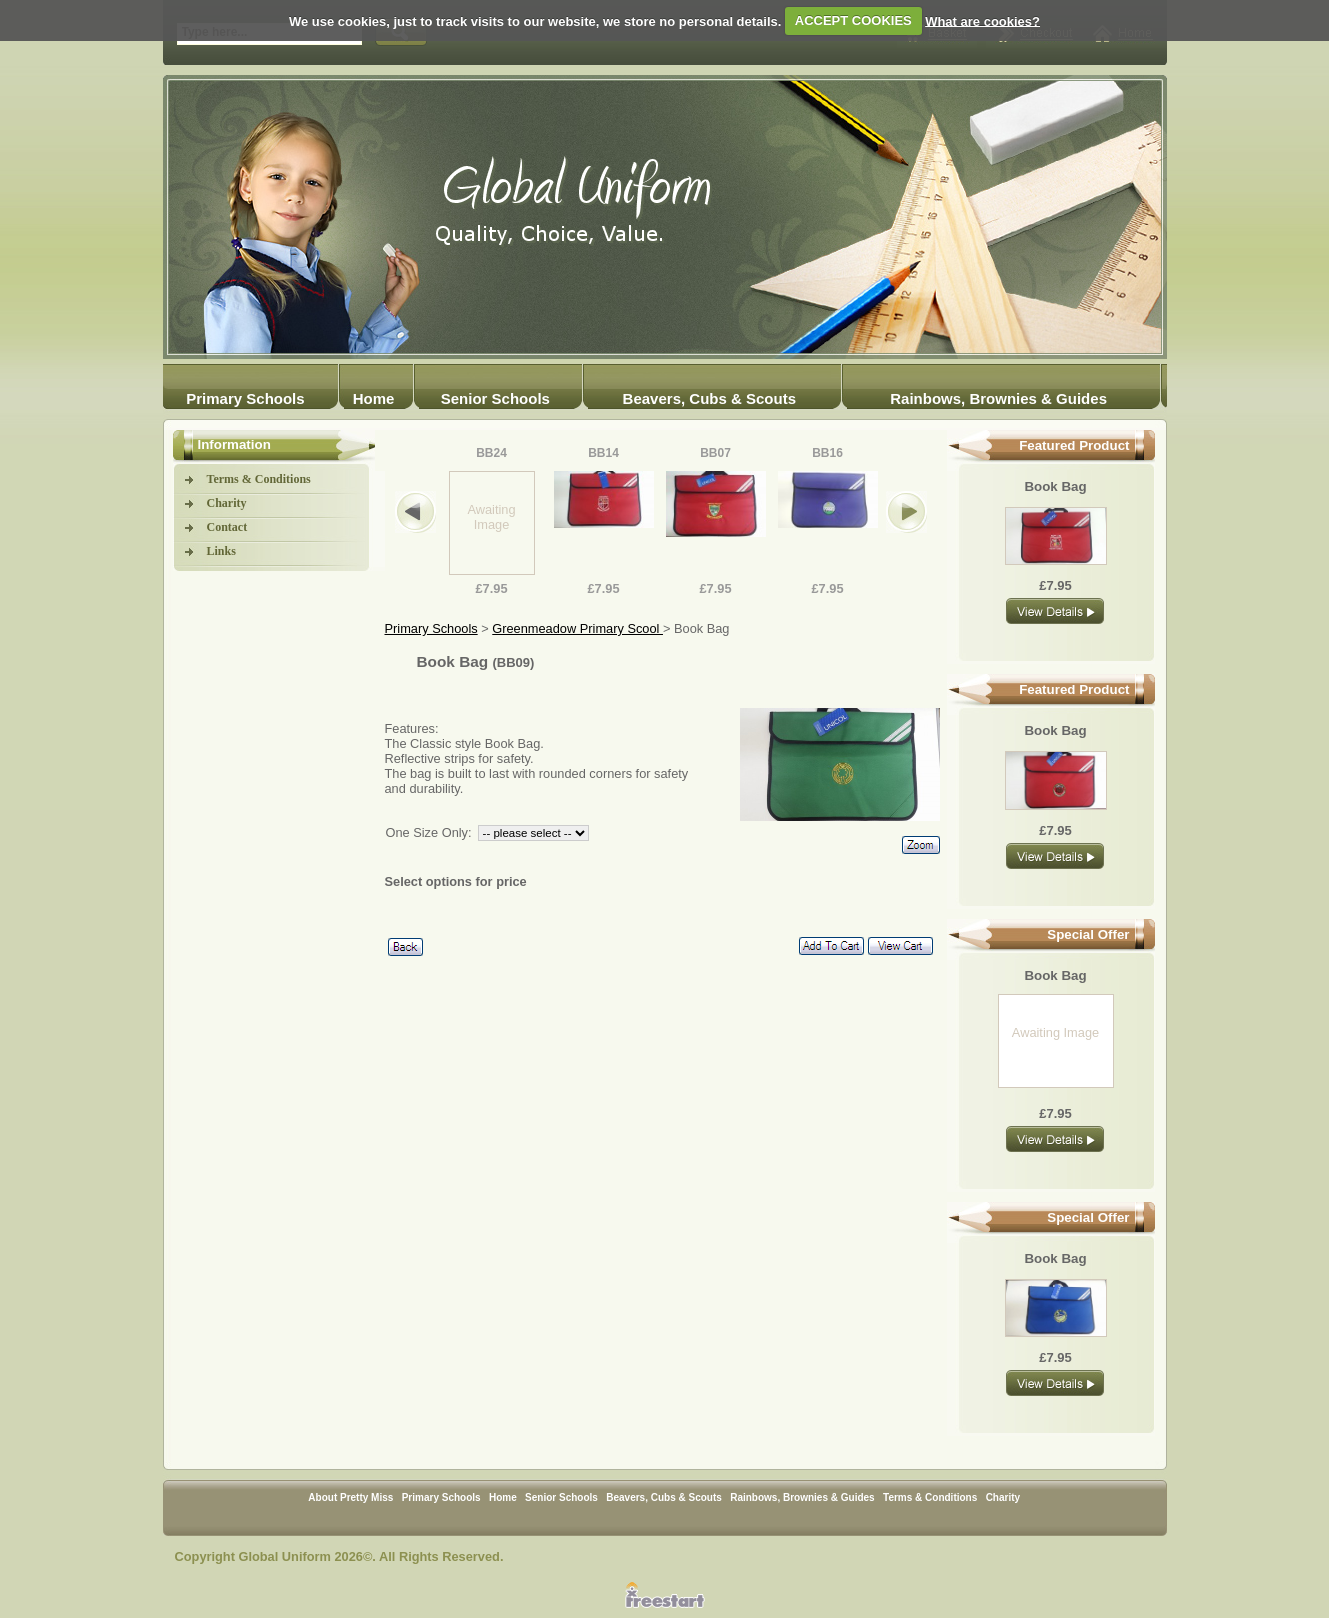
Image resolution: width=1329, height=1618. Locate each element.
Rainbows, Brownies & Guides (998, 398)
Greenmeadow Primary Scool (577, 628)
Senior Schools (495, 398)
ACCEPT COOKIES (853, 20)
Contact (227, 527)
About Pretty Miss (350, 1497)
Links (221, 551)
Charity (227, 503)
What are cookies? (982, 20)
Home (374, 398)
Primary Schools (245, 398)
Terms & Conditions (259, 479)
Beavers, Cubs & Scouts (709, 398)
